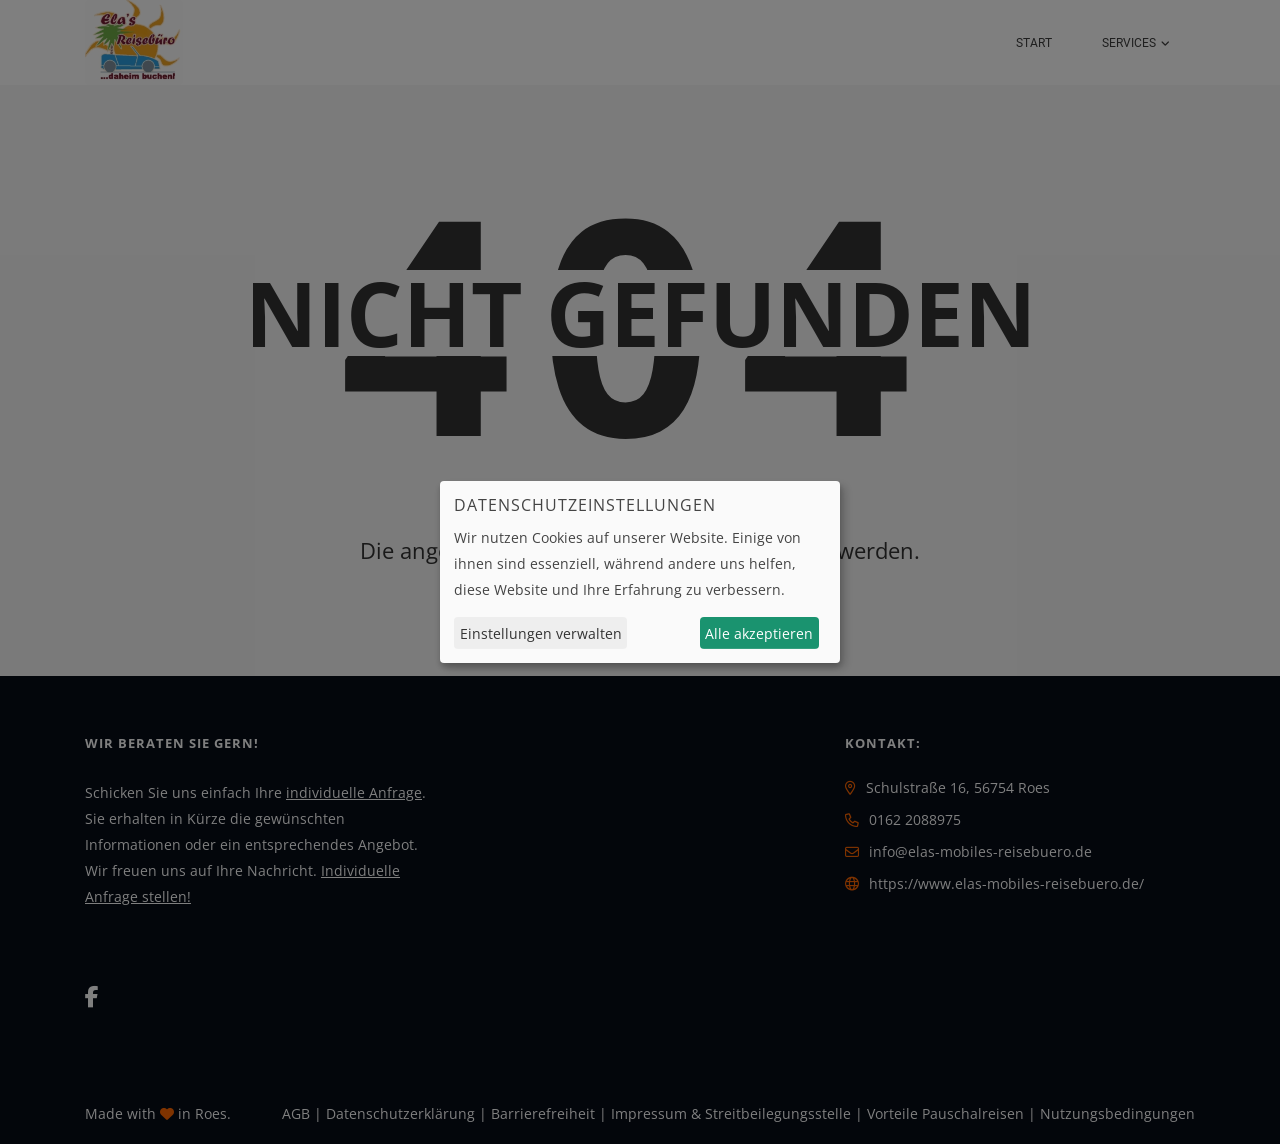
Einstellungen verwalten (541, 633)
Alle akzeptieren (759, 633)
